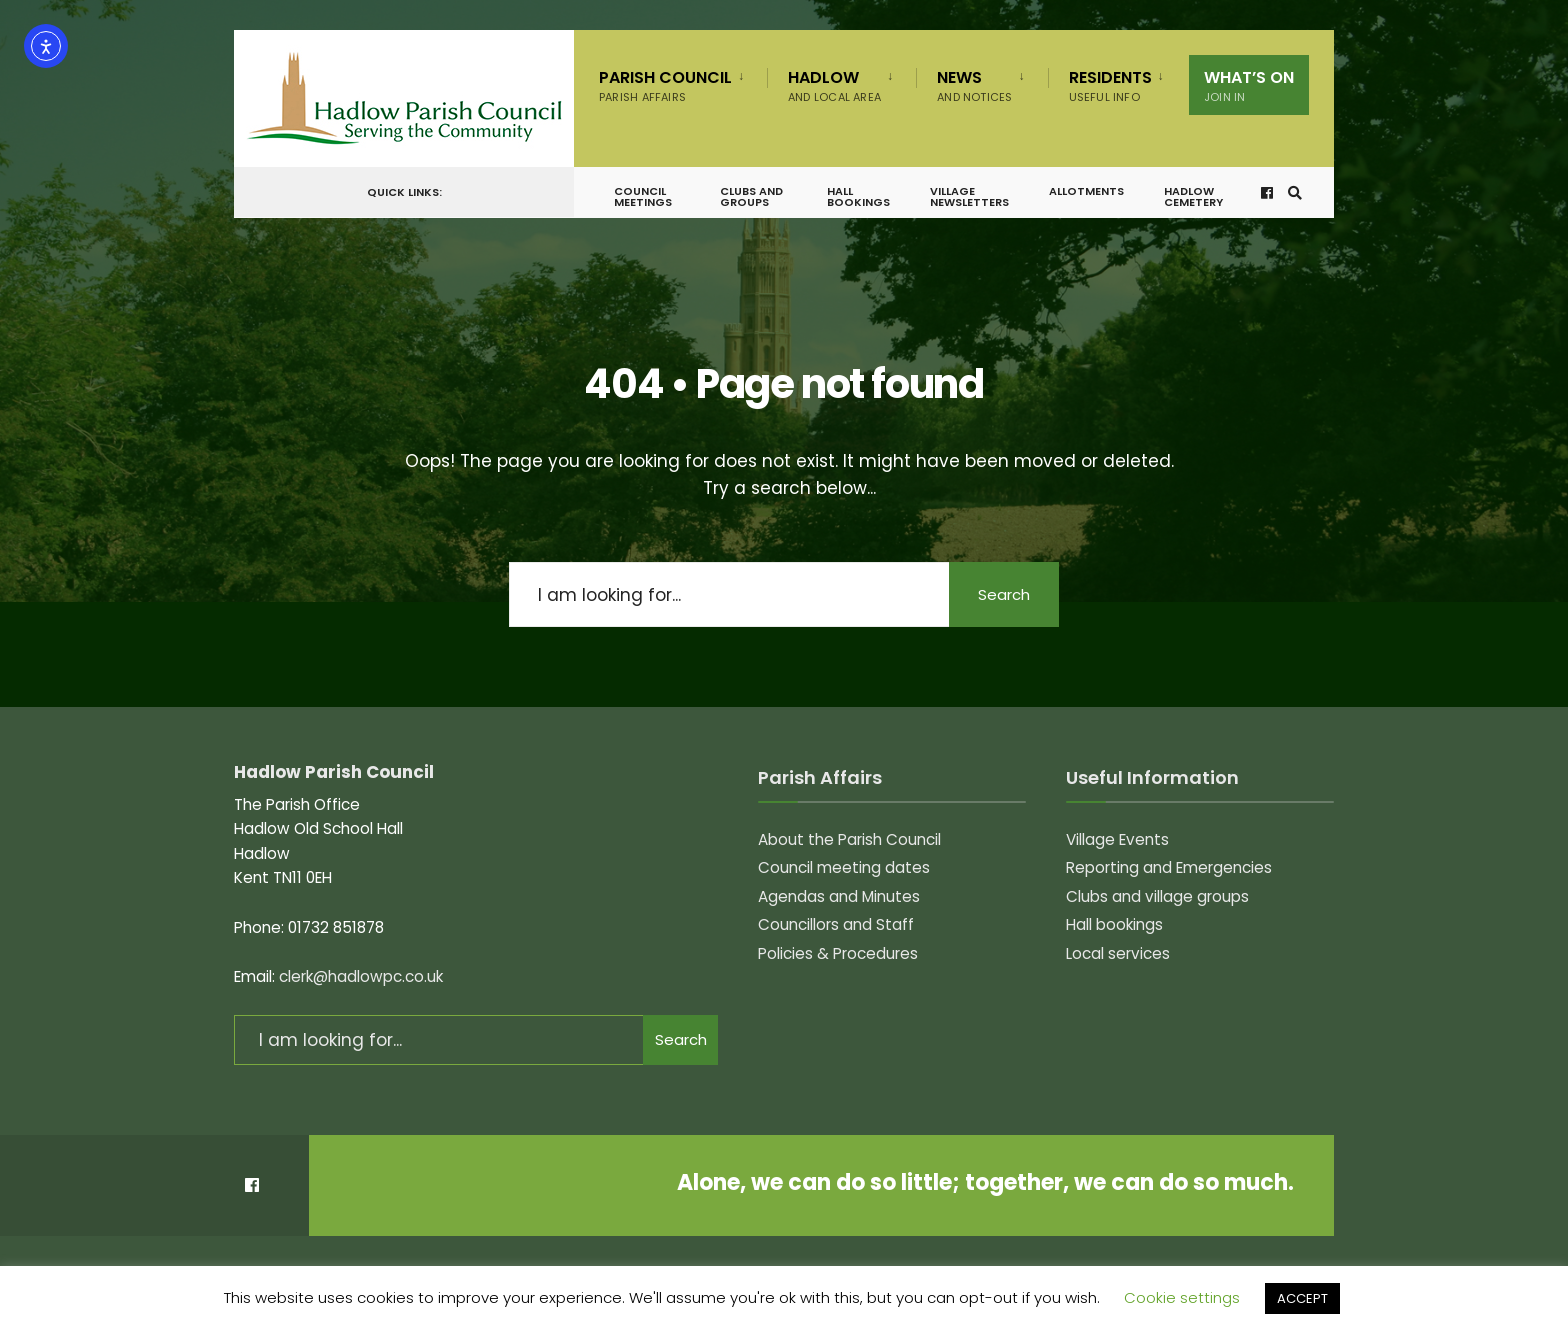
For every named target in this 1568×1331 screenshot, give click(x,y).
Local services (1118, 953)
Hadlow (834, 85)
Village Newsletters (969, 196)
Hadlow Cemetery (1193, 196)
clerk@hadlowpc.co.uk (361, 976)
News (974, 85)
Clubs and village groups (1157, 896)
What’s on (1249, 85)
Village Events (1117, 839)
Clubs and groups (751, 196)
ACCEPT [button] (1302, 1298)
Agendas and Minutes (839, 896)
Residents (1110, 85)
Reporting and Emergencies (1169, 867)
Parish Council (665, 85)
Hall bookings (858, 196)
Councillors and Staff (836, 924)
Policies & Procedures (838, 953)
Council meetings (643, 196)
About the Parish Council (849, 839)
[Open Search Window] (1295, 192)
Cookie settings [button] (1182, 1297)
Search (1004, 594)
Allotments (1086, 191)
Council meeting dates (844, 867)
